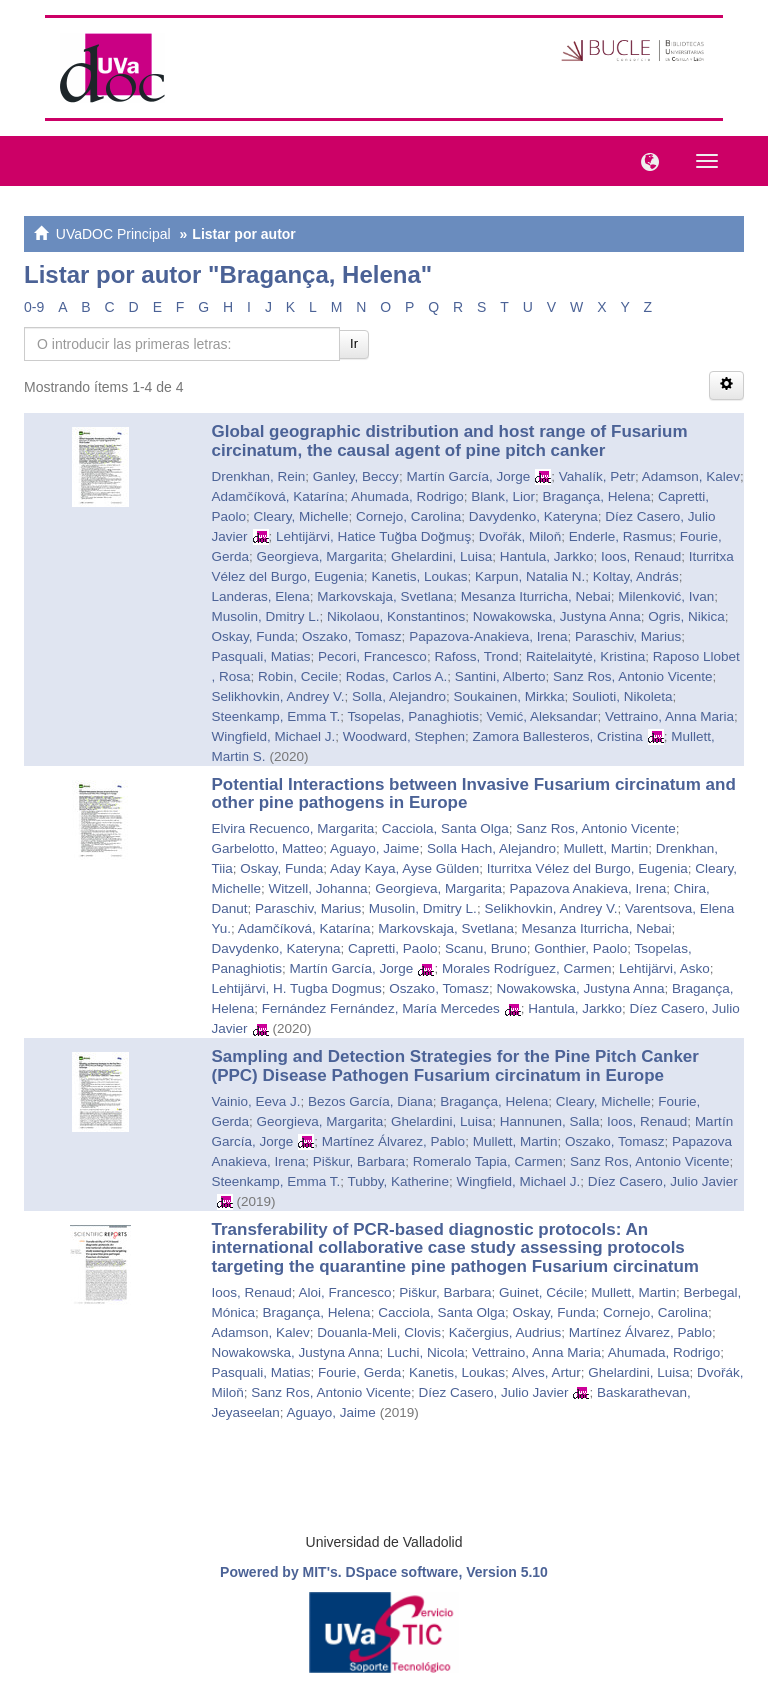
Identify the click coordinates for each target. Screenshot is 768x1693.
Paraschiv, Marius (628, 636)
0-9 (34, 307)
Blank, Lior (503, 496)
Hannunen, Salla (550, 1121)
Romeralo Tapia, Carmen (488, 1161)
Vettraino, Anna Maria (669, 716)
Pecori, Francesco (372, 656)
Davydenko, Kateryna (533, 516)
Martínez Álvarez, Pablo (393, 1141)
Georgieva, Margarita (320, 556)
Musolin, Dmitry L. (266, 616)
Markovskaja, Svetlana (385, 596)
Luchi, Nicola (425, 1352)
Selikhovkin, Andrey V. (278, 696)
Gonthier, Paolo (580, 948)
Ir (354, 343)
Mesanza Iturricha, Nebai (536, 596)
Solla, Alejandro (399, 696)
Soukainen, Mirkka (508, 696)
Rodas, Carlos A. (396, 676)
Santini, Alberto (500, 676)
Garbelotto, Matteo (268, 848)
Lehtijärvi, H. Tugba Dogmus (297, 988)
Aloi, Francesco (345, 1292)
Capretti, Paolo (392, 948)
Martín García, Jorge (468, 476)
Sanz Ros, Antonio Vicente (633, 676)
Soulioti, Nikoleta (622, 696)
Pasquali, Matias (261, 656)
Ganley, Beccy (356, 476)
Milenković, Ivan (666, 596)
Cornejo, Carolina (408, 516)
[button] (645, 160)
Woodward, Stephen (404, 736)
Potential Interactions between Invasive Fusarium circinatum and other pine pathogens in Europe (474, 794)
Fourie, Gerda (359, 1372)
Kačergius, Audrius (505, 1332)
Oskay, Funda (253, 636)
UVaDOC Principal (113, 234)
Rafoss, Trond (476, 656)
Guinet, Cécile (541, 1292)
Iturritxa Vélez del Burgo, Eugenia (587, 868)
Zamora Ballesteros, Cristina (557, 736)
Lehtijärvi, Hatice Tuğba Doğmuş (373, 536)
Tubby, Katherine (398, 1181)
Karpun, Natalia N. (530, 576)
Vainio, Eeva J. (256, 1101)
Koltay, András (636, 576)
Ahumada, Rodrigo (407, 496)
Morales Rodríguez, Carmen (527, 968)
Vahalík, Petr (597, 476)
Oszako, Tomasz (352, 636)
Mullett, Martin (606, 848)
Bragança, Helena (597, 496)
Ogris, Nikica (686, 616)
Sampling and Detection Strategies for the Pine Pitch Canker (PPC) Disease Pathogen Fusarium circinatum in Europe (455, 1066)
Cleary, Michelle (301, 516)
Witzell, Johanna (318, 888)
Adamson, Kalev (691, 476)
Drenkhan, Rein (259, 476)
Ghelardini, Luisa (441, 556)
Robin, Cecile (298, 676)
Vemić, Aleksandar (541, 716)
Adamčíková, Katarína (278, 496)
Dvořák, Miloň (520, 536)
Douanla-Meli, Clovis (379, 1332)
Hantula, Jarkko (547, 556)
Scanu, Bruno (486, 948)
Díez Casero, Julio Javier (663, 1181)
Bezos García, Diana (370, 1101)
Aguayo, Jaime (374, 848)
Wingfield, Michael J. (274, 736)
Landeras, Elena (261, 596)
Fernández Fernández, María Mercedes (381, 1008)
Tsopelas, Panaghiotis (413, 716)
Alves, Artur (546, 1372)
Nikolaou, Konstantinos (396, 616)
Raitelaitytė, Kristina (585, 656)
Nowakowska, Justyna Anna (557, 616)
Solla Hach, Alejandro (491, 848)
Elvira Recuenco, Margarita (293, 828)
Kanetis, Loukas (419, 576)
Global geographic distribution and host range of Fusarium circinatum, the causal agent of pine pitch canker (450, 441)
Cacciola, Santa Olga (445, 828)
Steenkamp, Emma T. (276, 716)
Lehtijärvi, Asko (664, 968)
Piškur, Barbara (359, 1161)
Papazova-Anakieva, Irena (488, 636)
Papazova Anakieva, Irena (587, 888)
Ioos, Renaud (641, 556)
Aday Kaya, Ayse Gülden (404, 868)
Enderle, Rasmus (621, 536)
